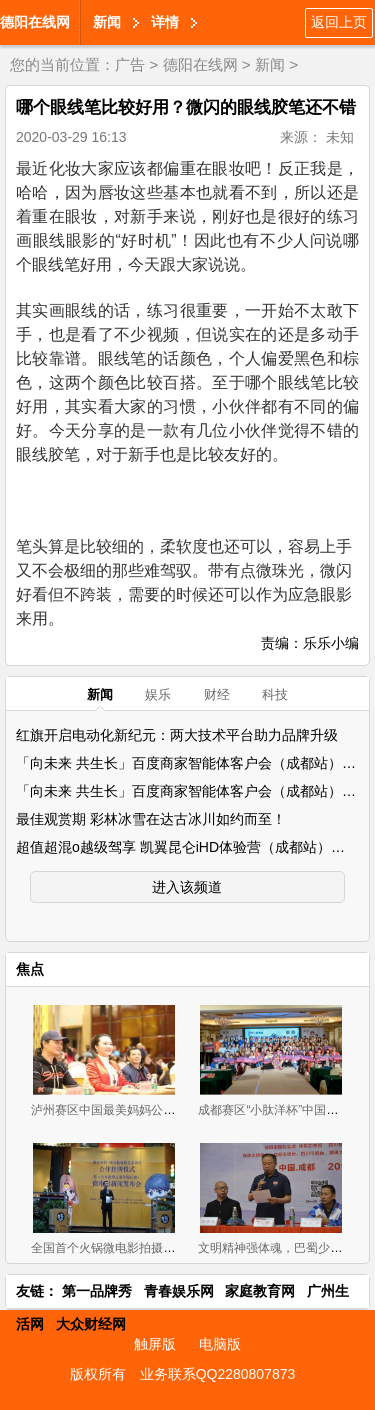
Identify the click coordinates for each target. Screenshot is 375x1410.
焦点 (30, 969)
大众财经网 (91, 1324)
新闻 (107, 22)
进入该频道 (187, 887)
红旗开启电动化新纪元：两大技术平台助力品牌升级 (177, 735)
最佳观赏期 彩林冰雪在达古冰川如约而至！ (151, 819)
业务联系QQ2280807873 (218, 1374)
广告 (130, 64)
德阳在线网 (35, 22)
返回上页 (339, 22)
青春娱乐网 (179, 1291)
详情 (165, 22)
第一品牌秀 (97, 1291)
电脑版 (220, 1344)
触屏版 (155, 1344)
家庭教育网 (260, 1291)
